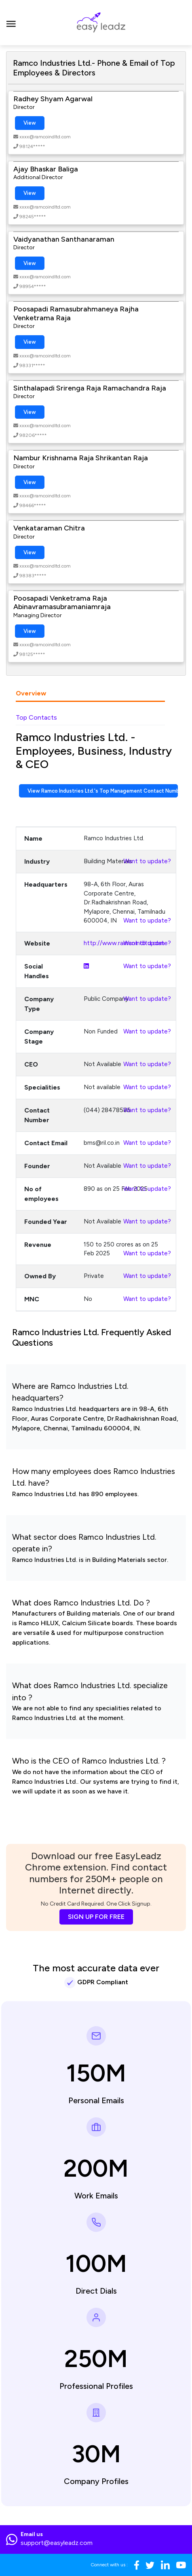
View (29, 123)
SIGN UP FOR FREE (96, 1917)
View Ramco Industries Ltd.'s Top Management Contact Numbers (102, 791)
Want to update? (147, 861)
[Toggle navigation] (11, 22)
